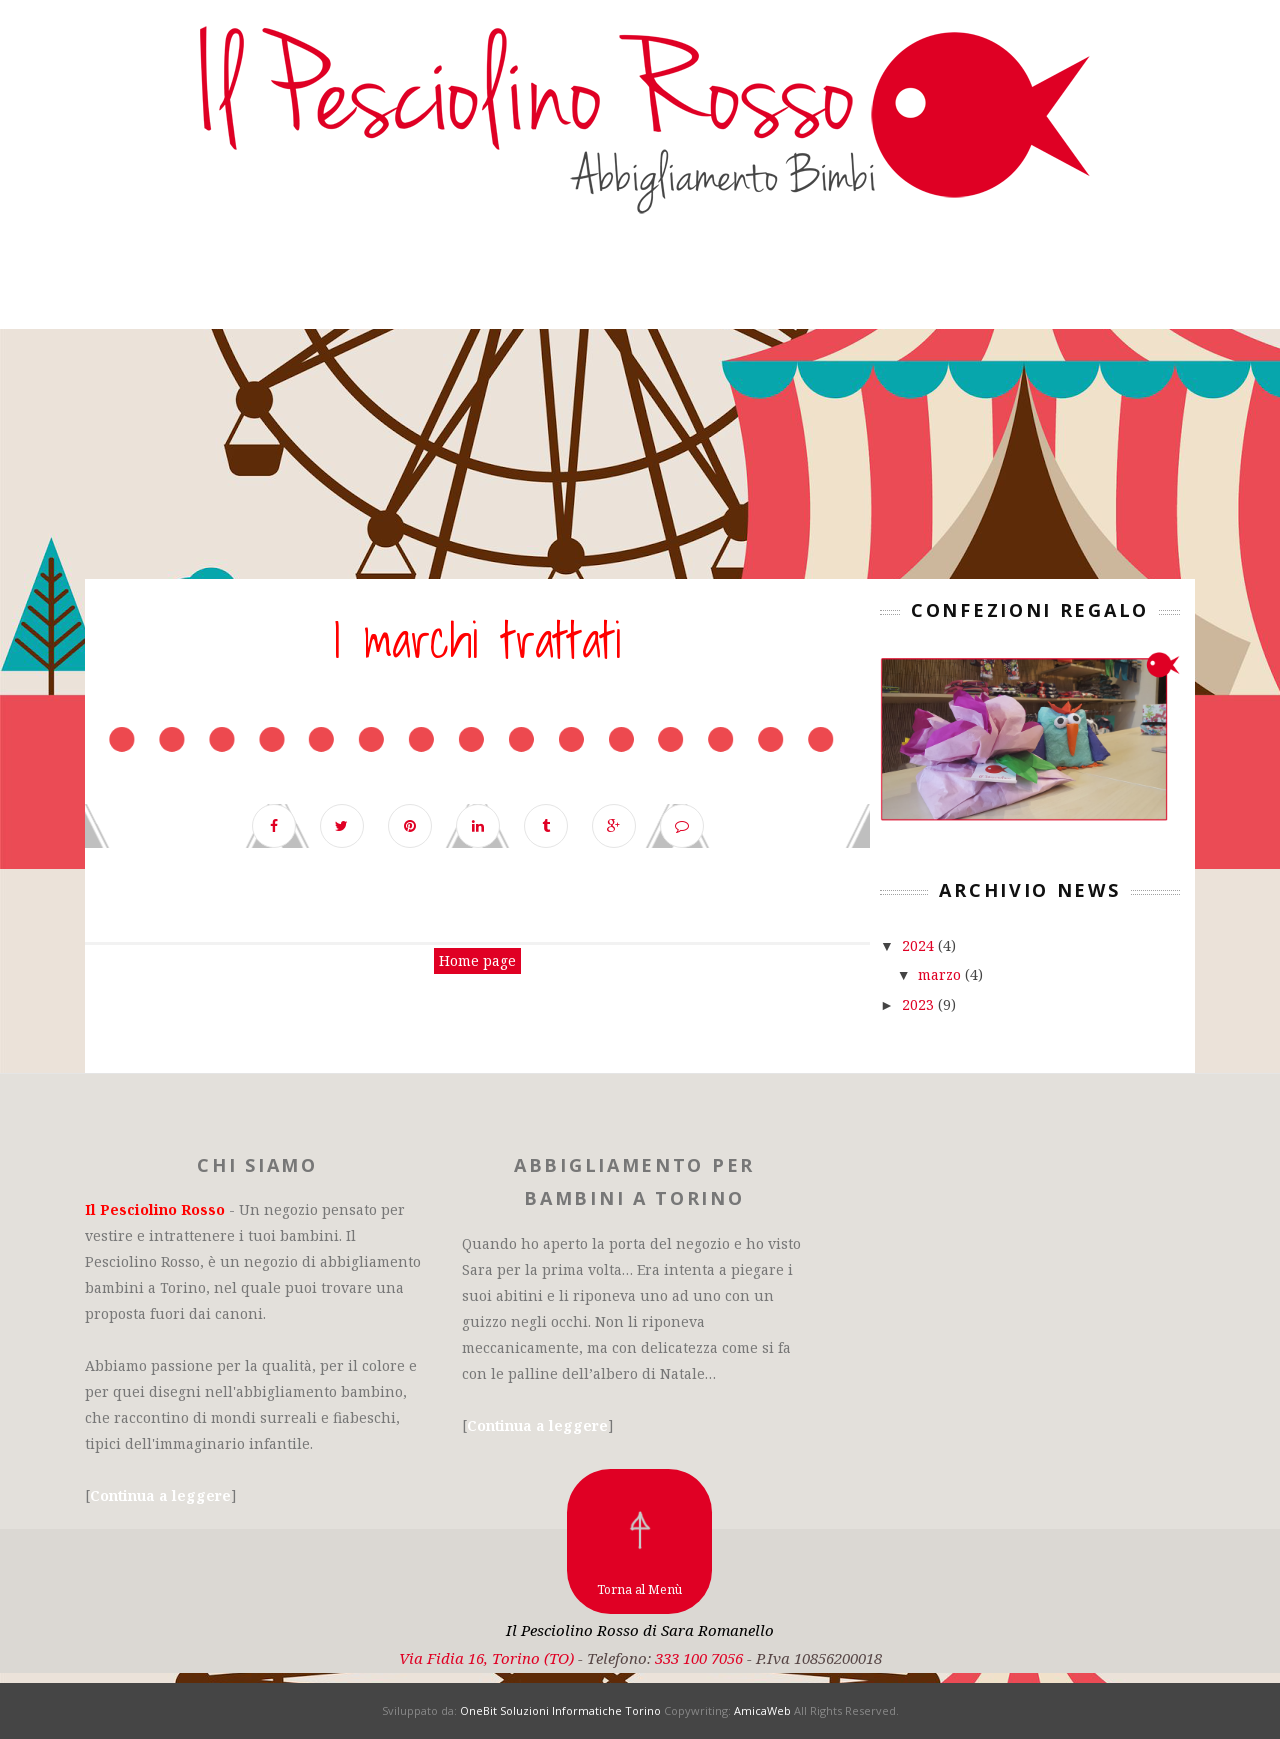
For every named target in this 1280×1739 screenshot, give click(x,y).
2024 (920, 945)
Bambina (569, 283)
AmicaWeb (762, 1710)
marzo (941, 974)
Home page (477, 960)
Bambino (442, 283)
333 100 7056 (699, 1658)
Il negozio (299, 283)
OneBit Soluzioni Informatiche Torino (560, 1710)
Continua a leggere (160, 1495)
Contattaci (823, 283)
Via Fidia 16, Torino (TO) (486, 1658)
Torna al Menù (639, 1589)
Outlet (687, 283)
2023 (920, 1004)
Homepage (146, 283)
